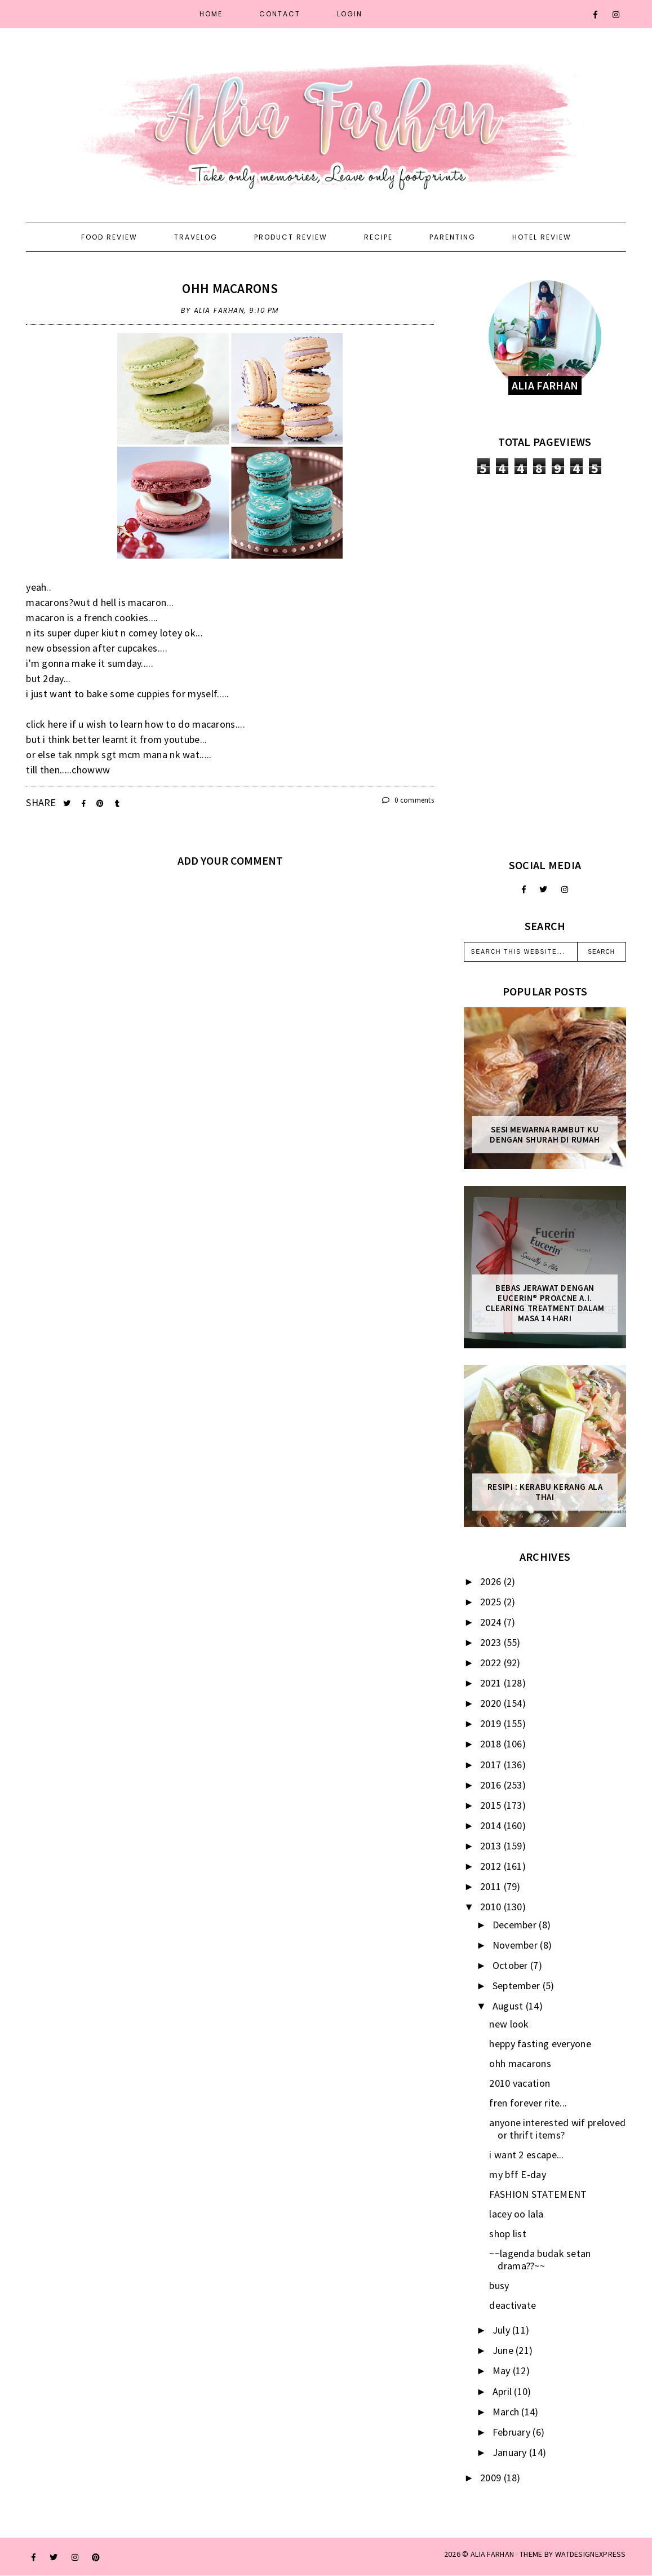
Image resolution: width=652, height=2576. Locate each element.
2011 (492, 1886)
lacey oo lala (516, 2213)
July (503, 2329)
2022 (492, 1662)
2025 (492, 1601)
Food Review (109, 237)
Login (349, 14)
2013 (492, 1845)
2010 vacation (519, 2083)
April (503, 2391)
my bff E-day (517, 2174)
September (518, 1985)
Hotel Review (541, 237)
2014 (492, 1825)
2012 (492, 1866)
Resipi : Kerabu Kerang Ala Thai (545, 1492)
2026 (492, 1581)
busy (499, 2285)
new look (509, 2023)
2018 (492, 1743)
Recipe (378, 237)
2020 (492, 1703)
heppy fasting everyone (540, 2043)
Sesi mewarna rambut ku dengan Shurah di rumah (545, 1135)
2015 (492, 1805)
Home (211, 14)
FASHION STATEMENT (538, 2194)
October (511, 1965)
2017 (492, 1764)
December (516, 1924)
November (516, 1944)
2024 (492, 1621)
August (509, 2005)
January (511, 2452)
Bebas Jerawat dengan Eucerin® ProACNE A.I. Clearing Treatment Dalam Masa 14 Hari (544, 1303)
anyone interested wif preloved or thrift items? (557, 2128)
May (503, 2370)
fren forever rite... (528, 2102)
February (513, 2431)
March (507, 2411)
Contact (279, 14)
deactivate (512, 2305)
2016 (492, 1784)
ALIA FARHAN (492, 2554)
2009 (492, 2477)
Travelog (196, 237)
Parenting (452, 237)
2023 (492, 1642)
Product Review (290, 237)
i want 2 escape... (526, 2154)
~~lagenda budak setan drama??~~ (540, 2259)
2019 (492, 1723)
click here (46, 724)
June (504, 2350)
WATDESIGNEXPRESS (590, 2554)
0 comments (408, 800)
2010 (492, 1906)
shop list (507, 2233)
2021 (492, 1682)
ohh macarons (230, 288)
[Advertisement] (545, 666)
